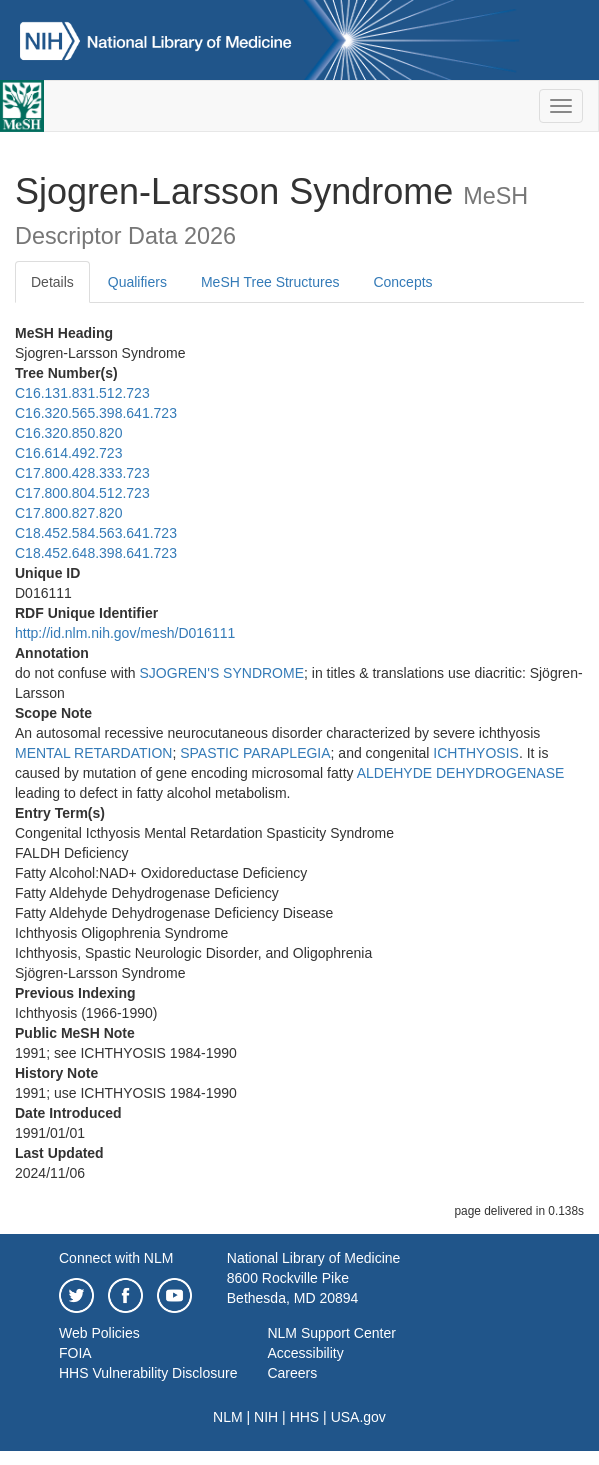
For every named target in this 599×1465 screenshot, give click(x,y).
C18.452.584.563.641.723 (96, 533)
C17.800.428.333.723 (82, 473)
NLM (228, 1417)
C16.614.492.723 (68, 453)
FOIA (75, 1353)
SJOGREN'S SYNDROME (222, 673)
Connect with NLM (116, 1258)
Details (52, 282)
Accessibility (305, 1353)
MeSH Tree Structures (270, 282)
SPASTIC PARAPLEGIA (255, 753)
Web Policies (99, 1333)
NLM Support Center (331, 1333)
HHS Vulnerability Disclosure (148, 1373)
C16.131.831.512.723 (82, 393)
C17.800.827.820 (68, 513)
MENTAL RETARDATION (93, 753)
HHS (305, 1417)
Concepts (402, 282)
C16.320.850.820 (68, 433)
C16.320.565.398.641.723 (96, 413)
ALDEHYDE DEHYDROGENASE (461, 773)
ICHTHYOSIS (476, 753)
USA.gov (358, 1417)
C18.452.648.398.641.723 (96, 553)
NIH (266, 1417)
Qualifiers (137, 282)
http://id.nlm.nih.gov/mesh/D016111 (125, 633)
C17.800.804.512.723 (82, 493)
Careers (292, 1373)
